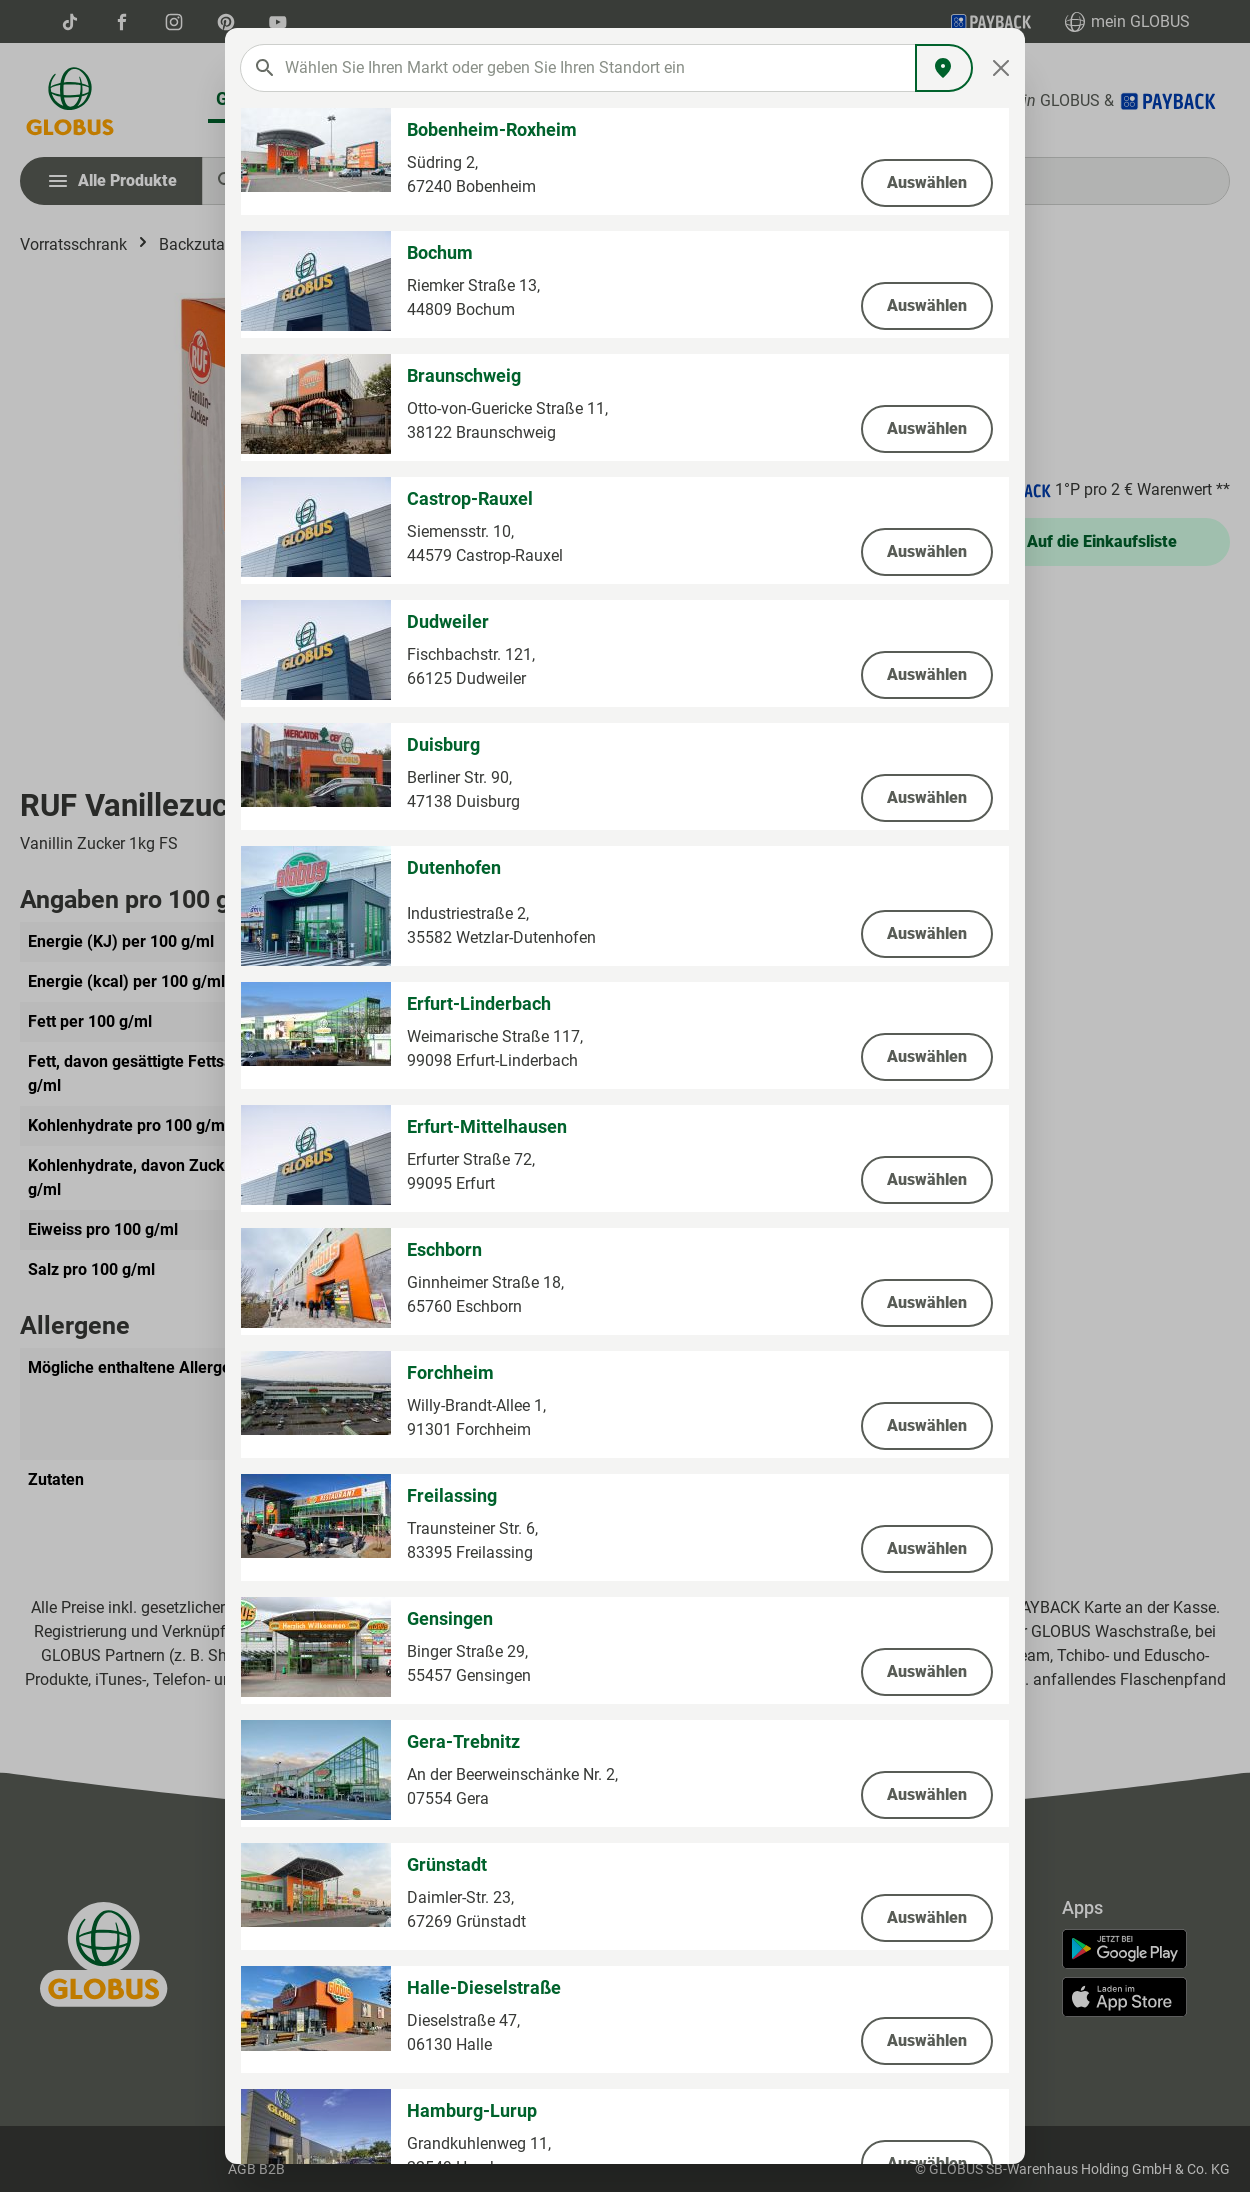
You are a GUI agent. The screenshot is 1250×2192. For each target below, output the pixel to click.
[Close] (1001, 68)
